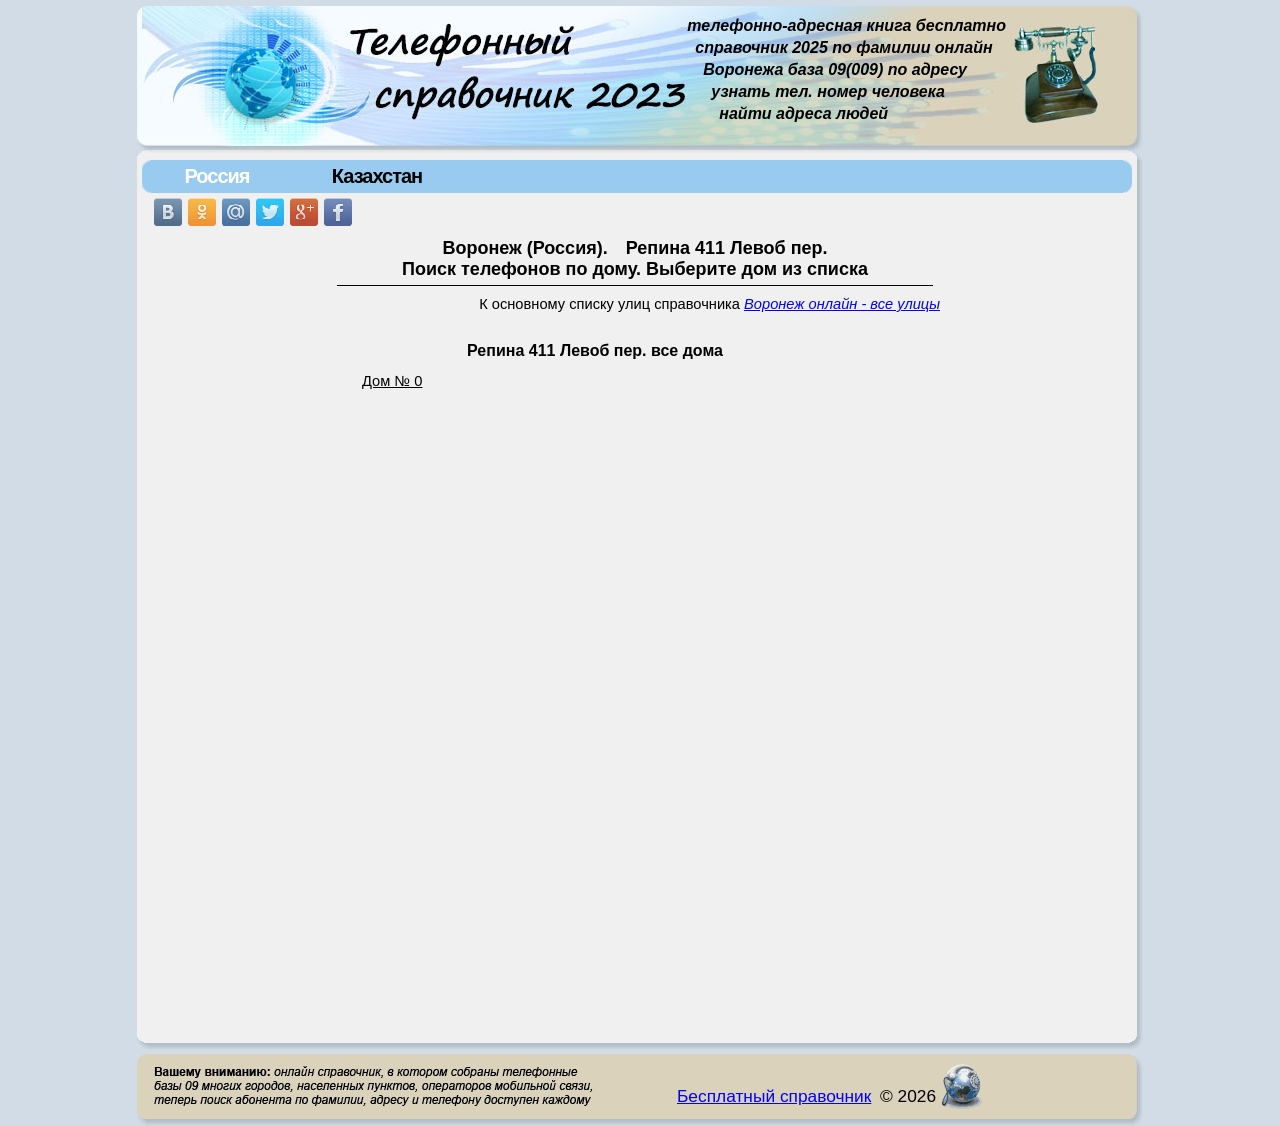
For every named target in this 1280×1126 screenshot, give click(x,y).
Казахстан (377, 176)
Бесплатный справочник (774, 1096)
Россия (216, 176)
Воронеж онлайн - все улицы (842, 304)
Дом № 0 (392, 381)
